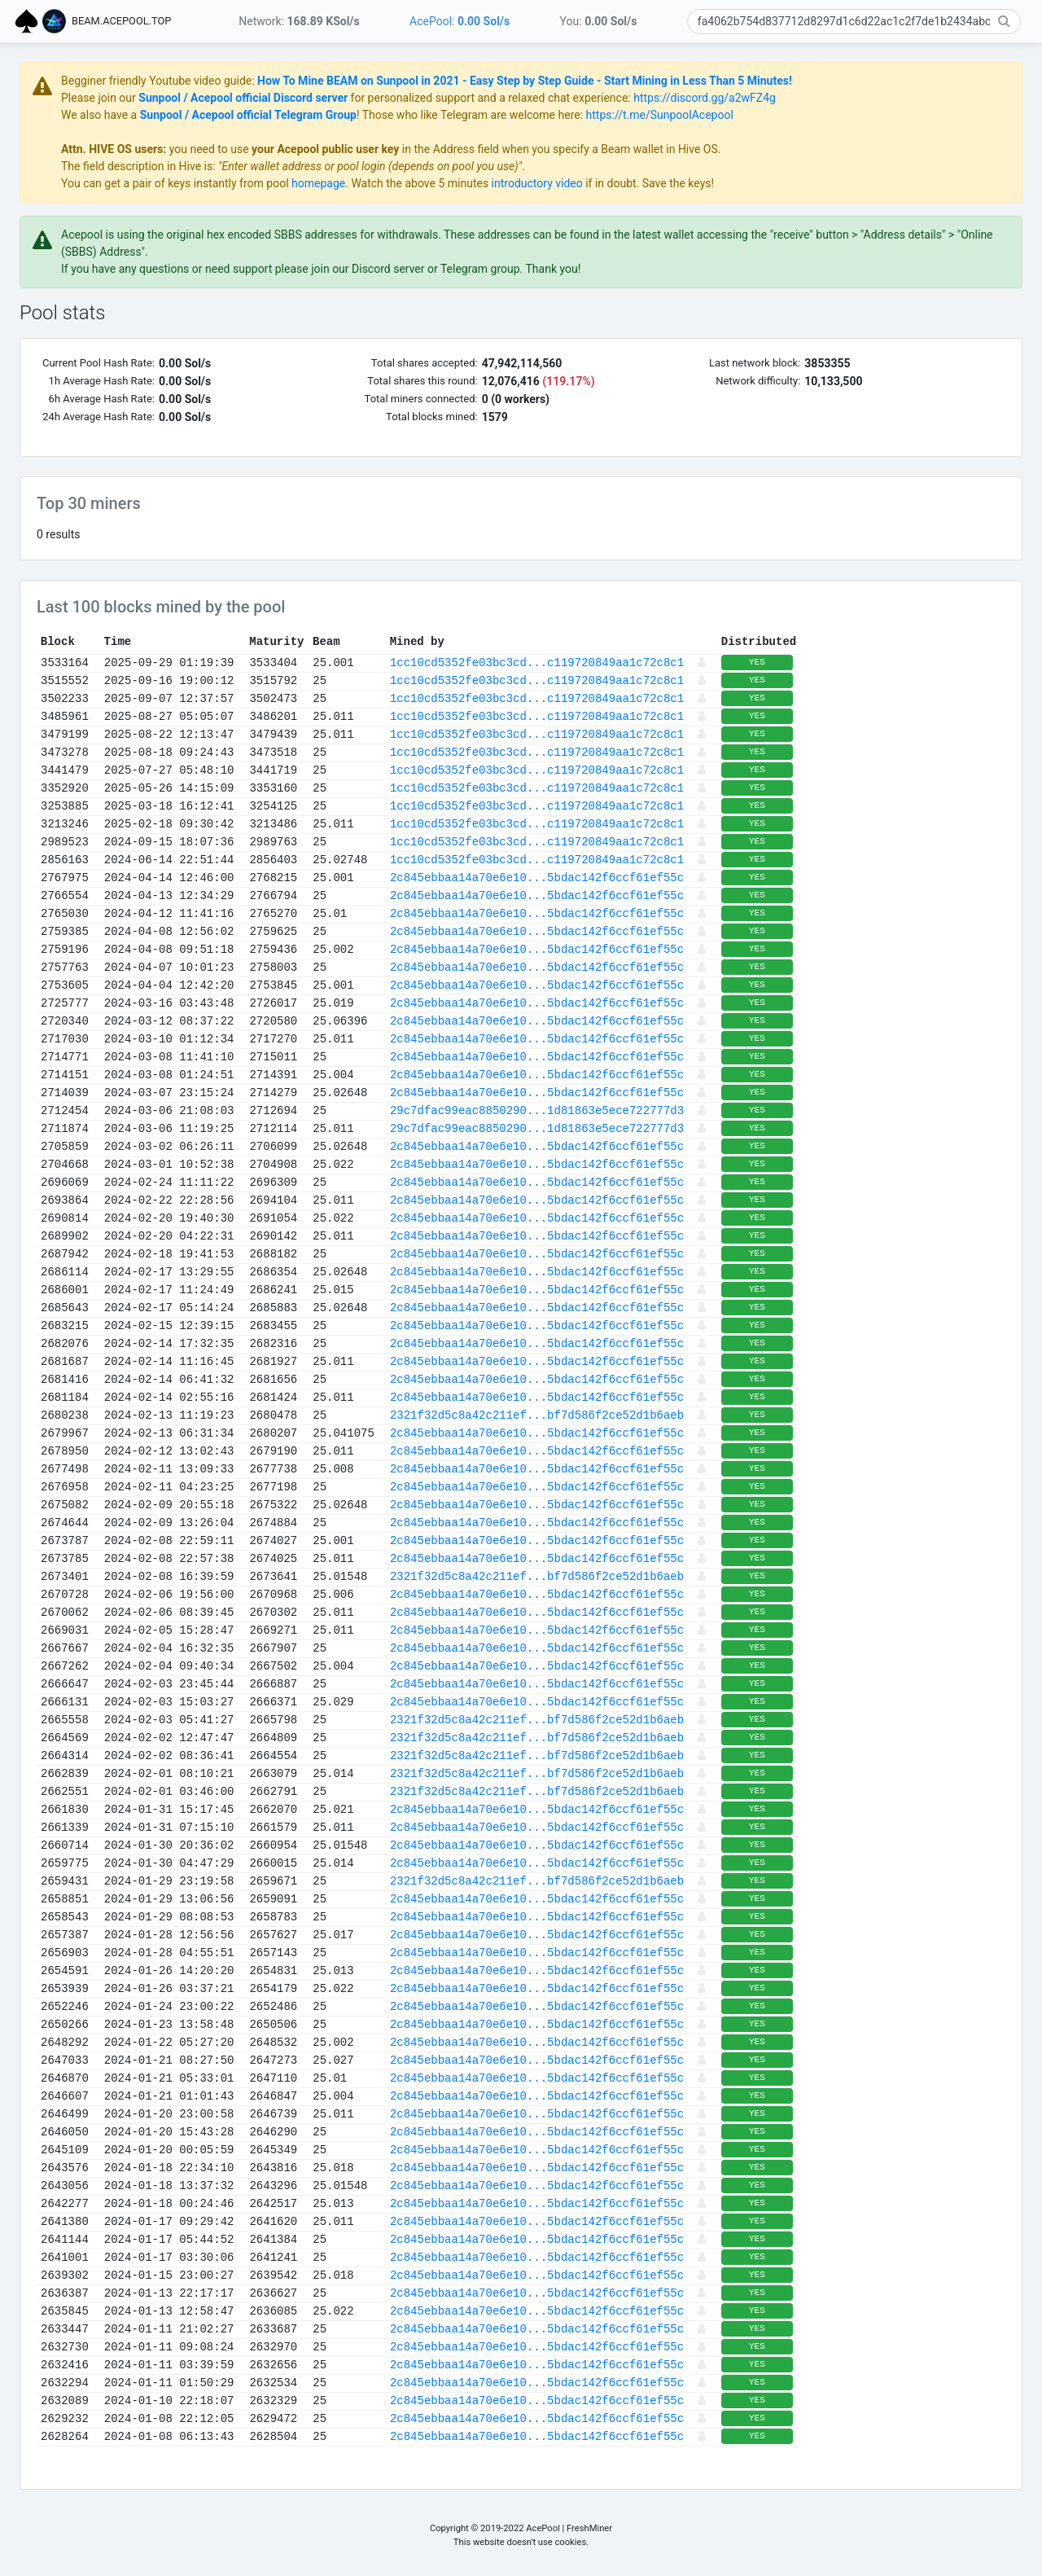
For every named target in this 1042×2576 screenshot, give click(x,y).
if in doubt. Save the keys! (843, 183)
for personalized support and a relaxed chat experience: (686, 97)
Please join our (295, 97)
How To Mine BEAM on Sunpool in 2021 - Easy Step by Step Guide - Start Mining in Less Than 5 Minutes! (720, 80)
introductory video (732, 183)
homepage (514, 183)
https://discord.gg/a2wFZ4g (900, 97)
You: (598, 21)
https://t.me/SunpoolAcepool (855, 114)
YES (952, 662)
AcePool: (459, 21)
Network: (299, 21)
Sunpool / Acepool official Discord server (438, 97)
